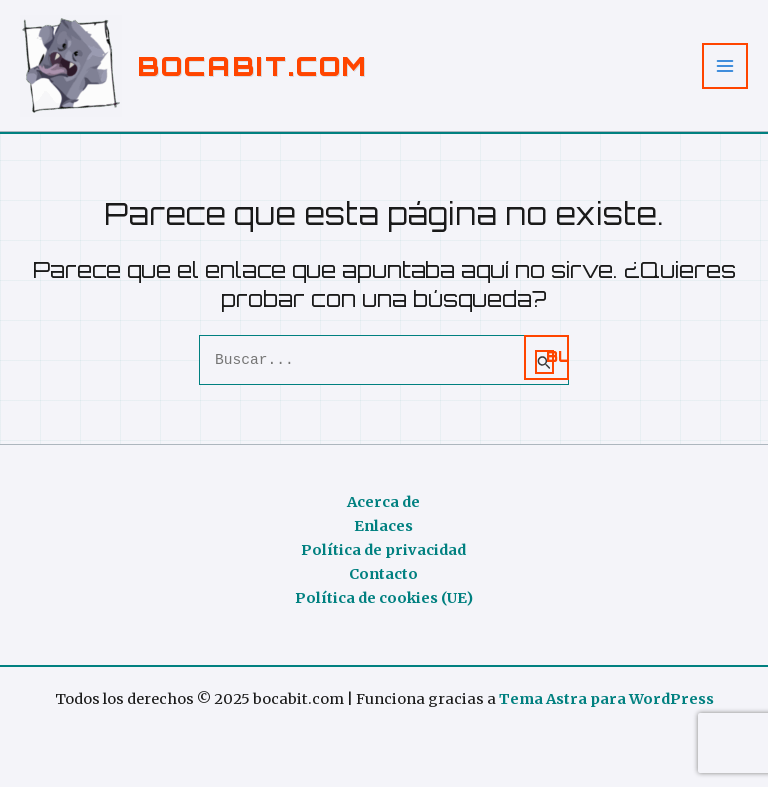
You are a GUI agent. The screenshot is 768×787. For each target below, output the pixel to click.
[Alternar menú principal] (725, 66)
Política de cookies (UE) (384, 598)
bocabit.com (252, 65)
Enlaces (383, 526)
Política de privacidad (383, 550)
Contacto (383, 574)
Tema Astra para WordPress (606, 699)
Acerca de (383, 502)
